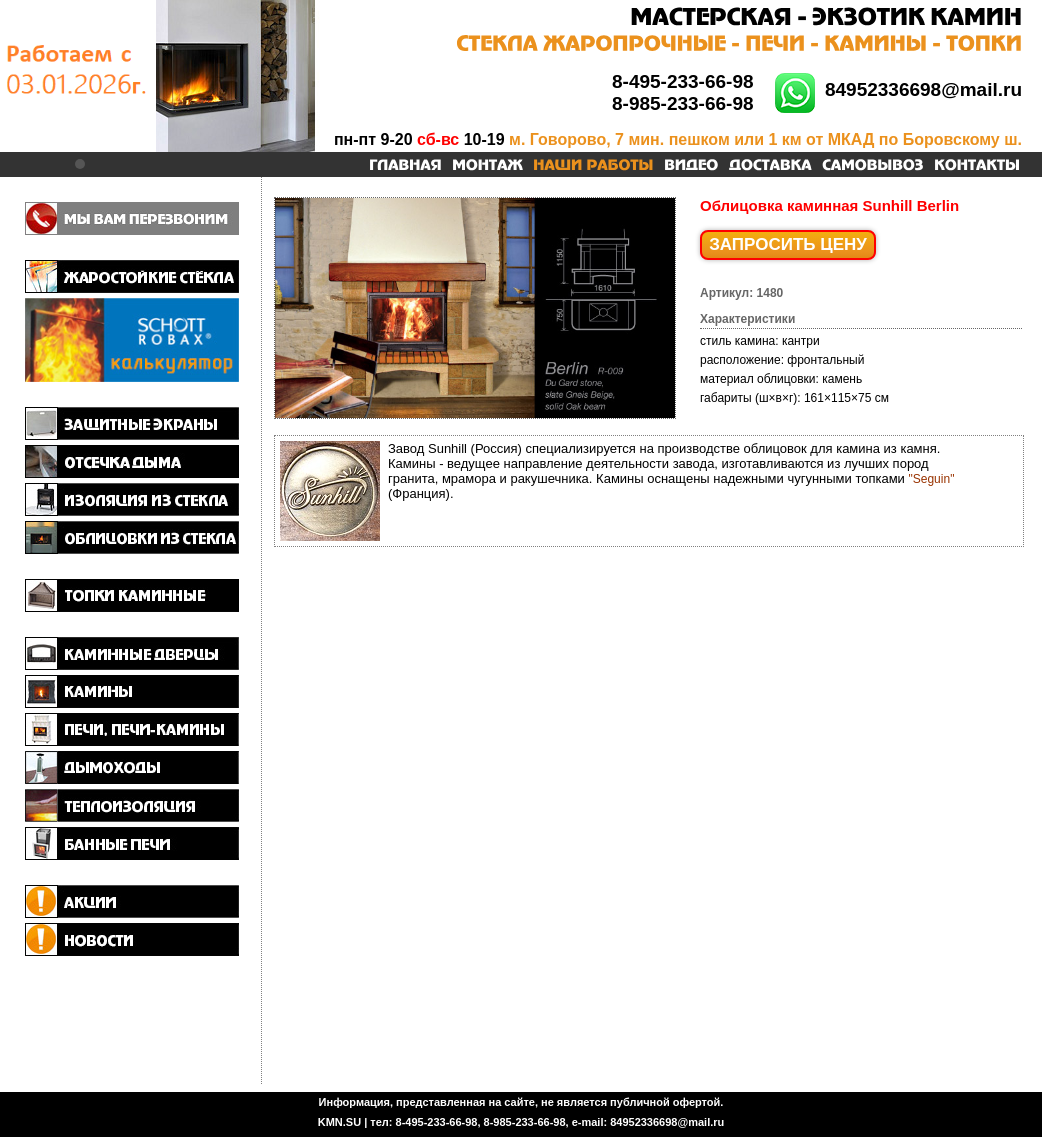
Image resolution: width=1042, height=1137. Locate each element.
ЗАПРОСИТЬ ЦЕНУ (788, 244)
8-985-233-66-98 (683, 103)
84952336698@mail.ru (923, 89)
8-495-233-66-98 (683, 81)
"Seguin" (932, 479)
